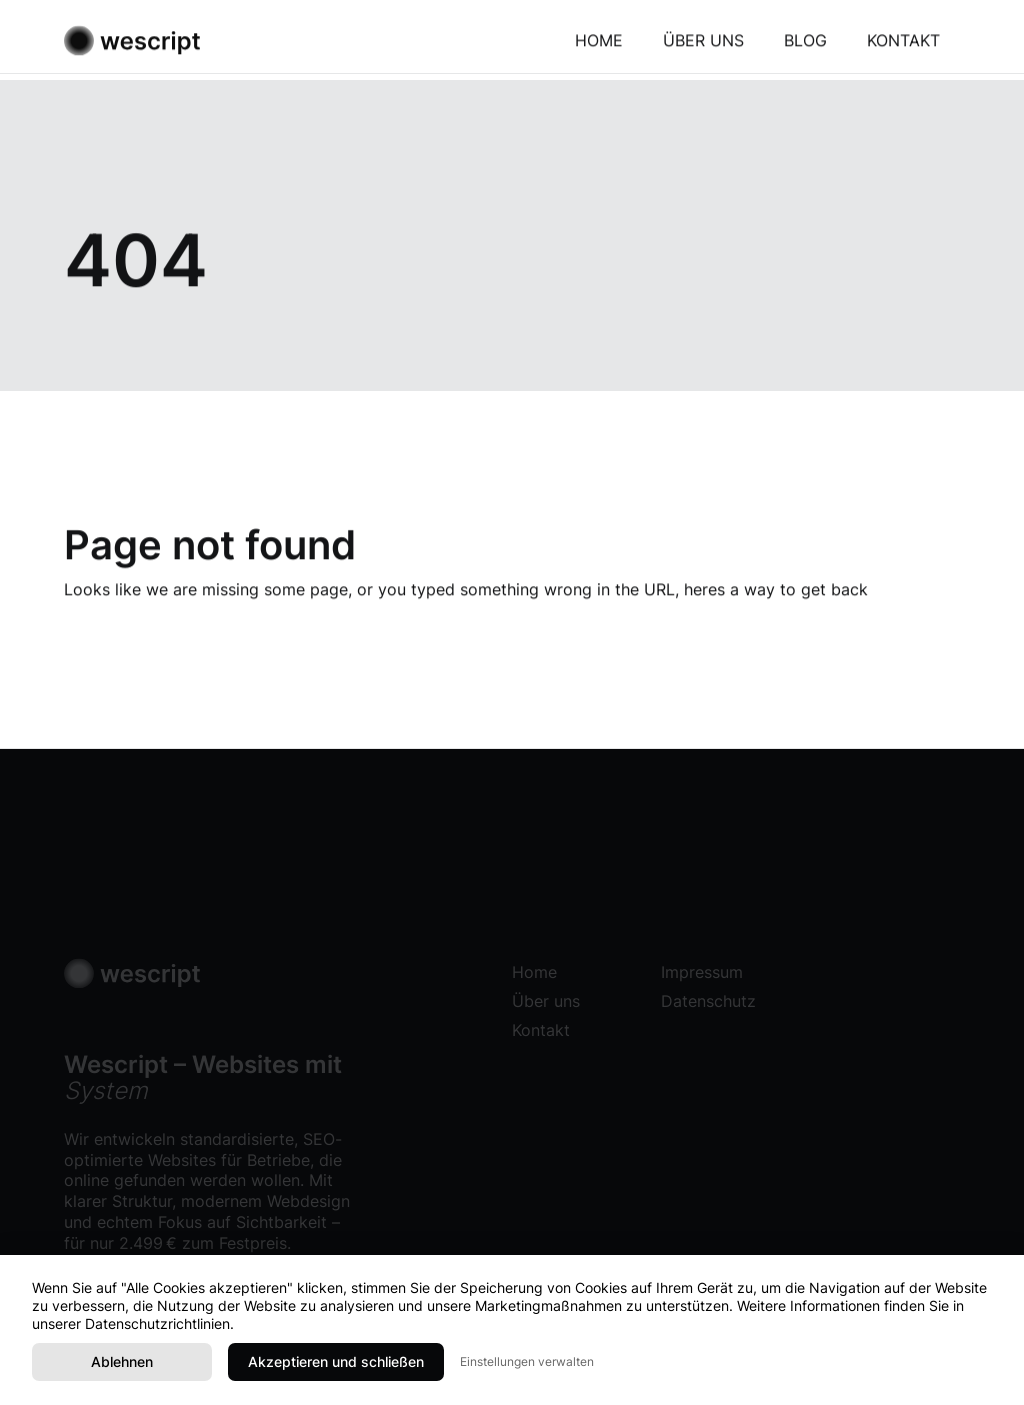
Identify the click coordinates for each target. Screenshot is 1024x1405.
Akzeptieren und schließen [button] (336, 1361)
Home (599, 44)
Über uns (703, 44)
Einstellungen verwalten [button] (527, 1361)
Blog (805, 44)
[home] (132, 44)
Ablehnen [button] (122, 1361)
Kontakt (903, 44)
